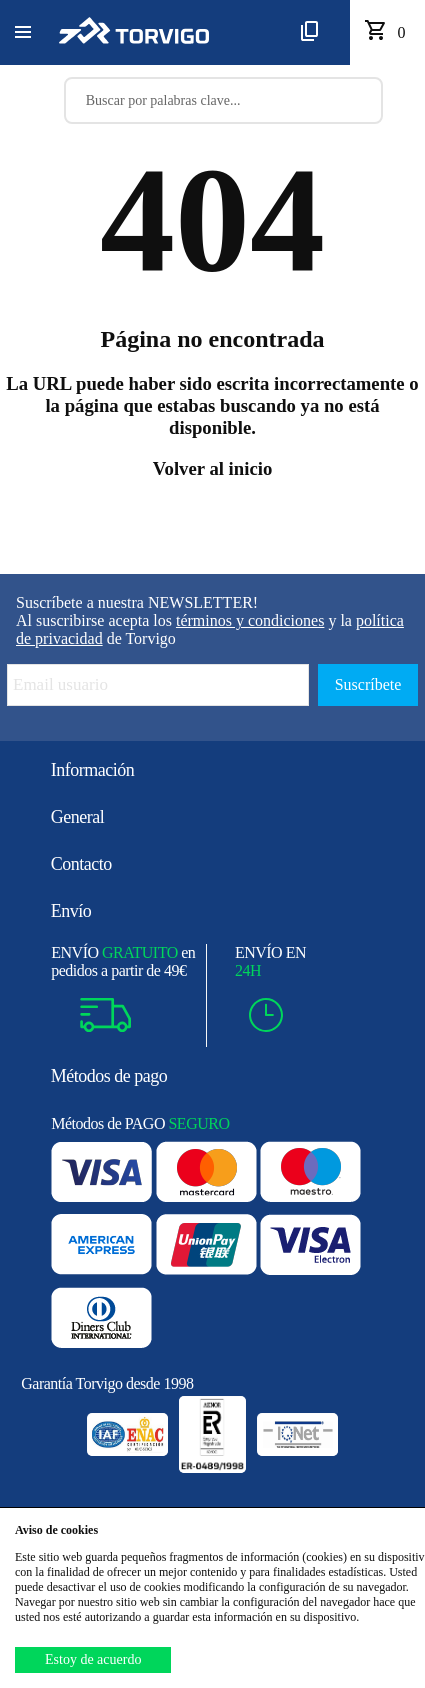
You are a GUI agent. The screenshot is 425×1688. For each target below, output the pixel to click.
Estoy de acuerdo (93, 1659)
